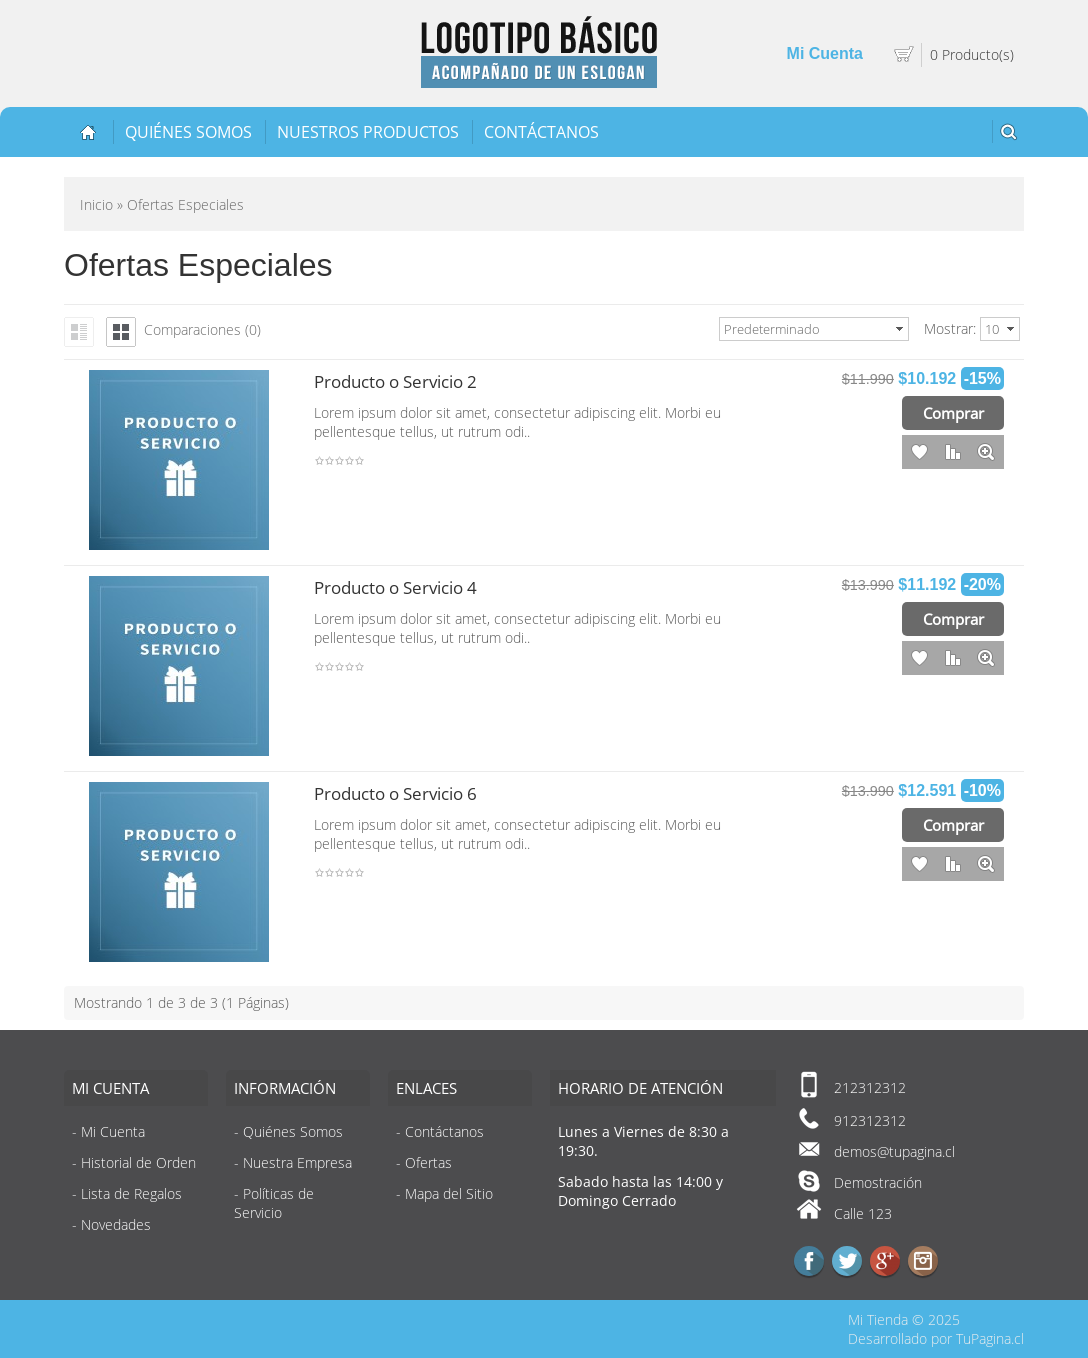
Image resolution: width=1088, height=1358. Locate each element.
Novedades (116, 1224)
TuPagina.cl (990, 1338)
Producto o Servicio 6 (395, 793)
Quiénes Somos (188, 132)
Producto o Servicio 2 (395, 381)
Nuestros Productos (368, 132)
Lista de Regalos (131, 1193)
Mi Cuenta (825, 53)
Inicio (96, 204)
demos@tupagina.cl (894, 1151)
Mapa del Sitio (449, 1193)
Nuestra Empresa (297, 1162)
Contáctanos (541, 132)
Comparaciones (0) (202, 329)
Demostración (878, 1182)
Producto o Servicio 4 (395, 587)
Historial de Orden (138, 1162)
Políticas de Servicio (274, 1203)
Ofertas (428, 1162)
